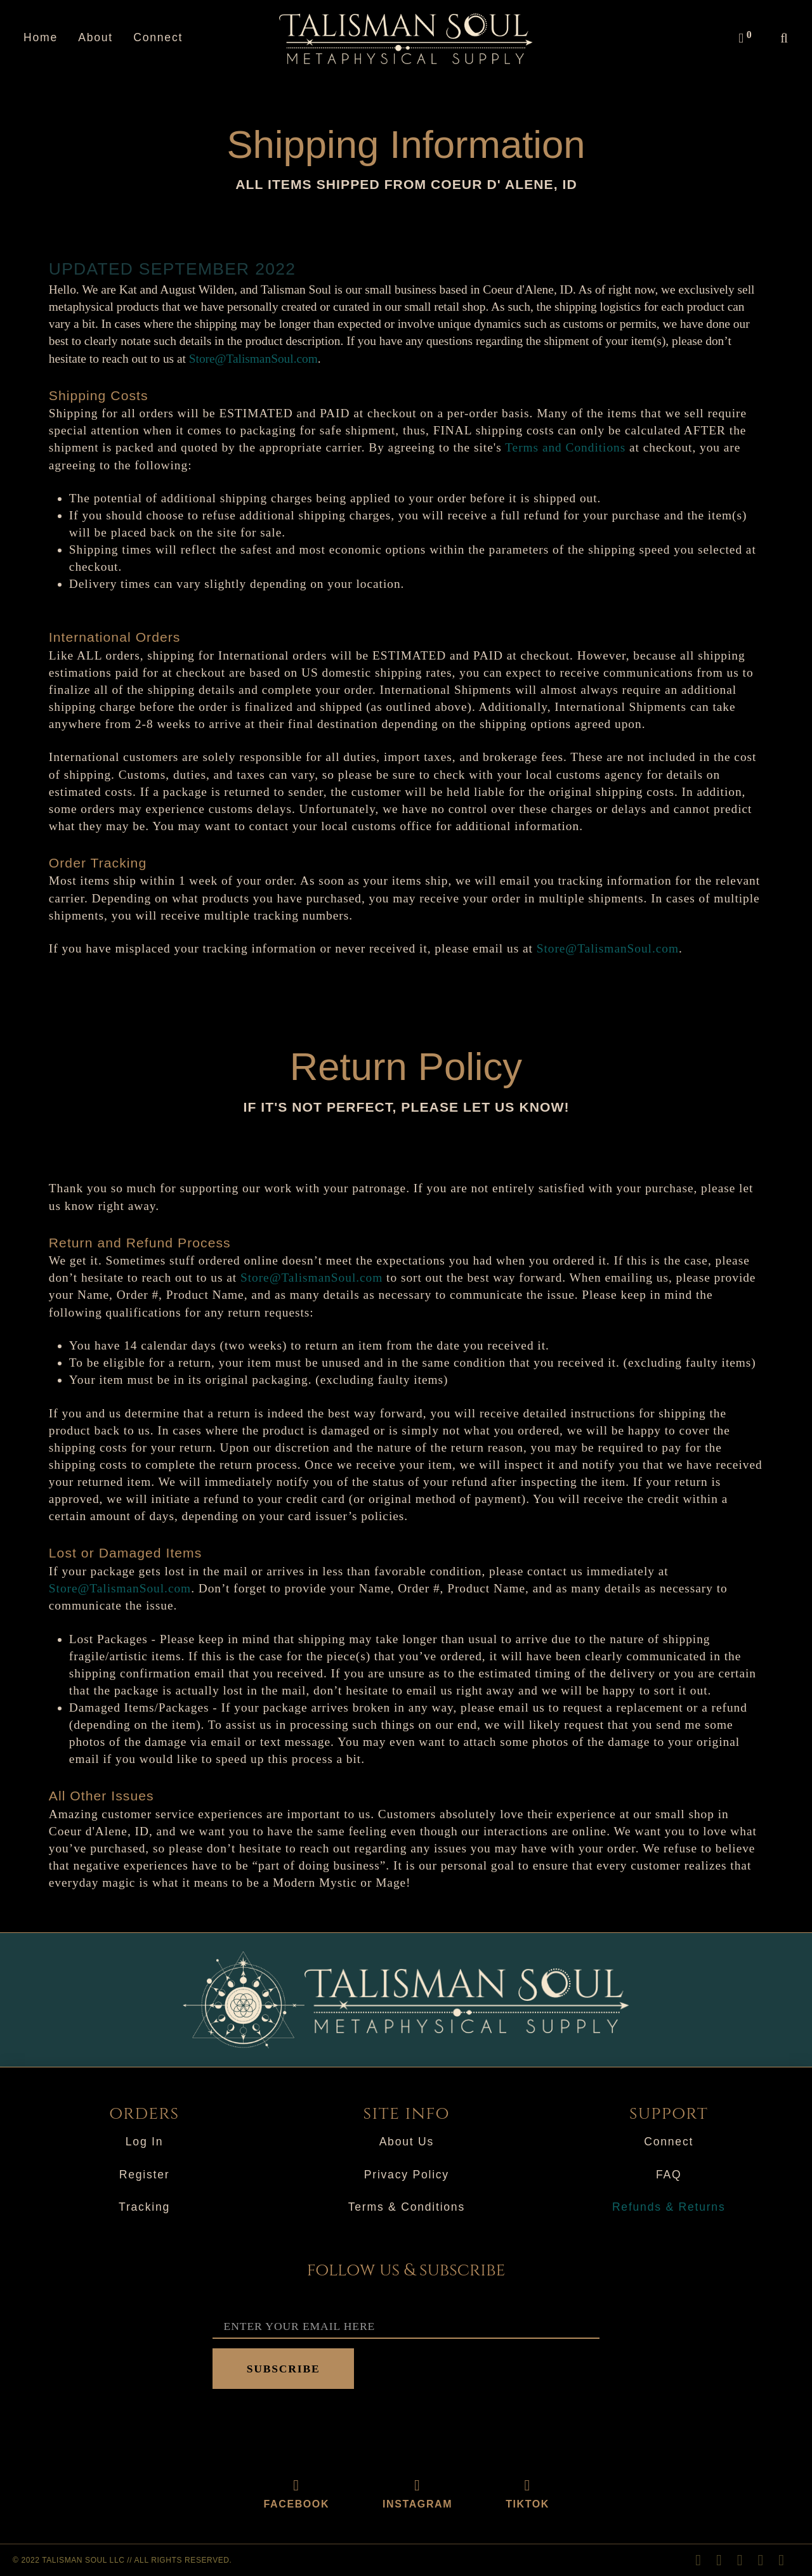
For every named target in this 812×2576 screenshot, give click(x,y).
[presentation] (309, 2426)
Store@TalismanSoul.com (253, 358)
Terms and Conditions (565, 447)
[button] (743, 38)
